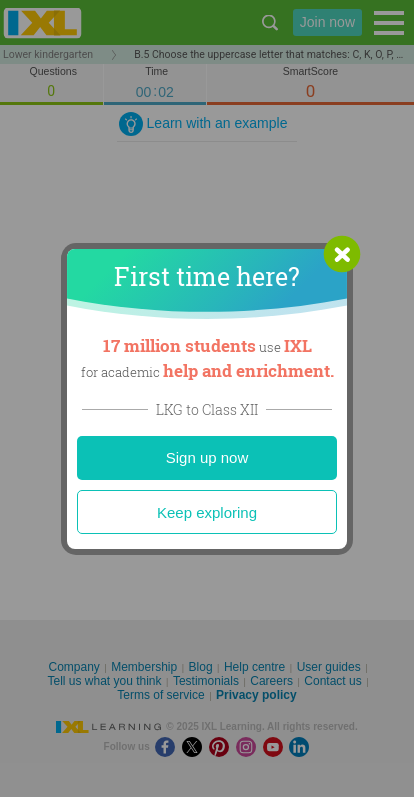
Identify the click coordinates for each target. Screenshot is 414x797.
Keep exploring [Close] (207, 512)
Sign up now (207, 457)
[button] (342, 254)
